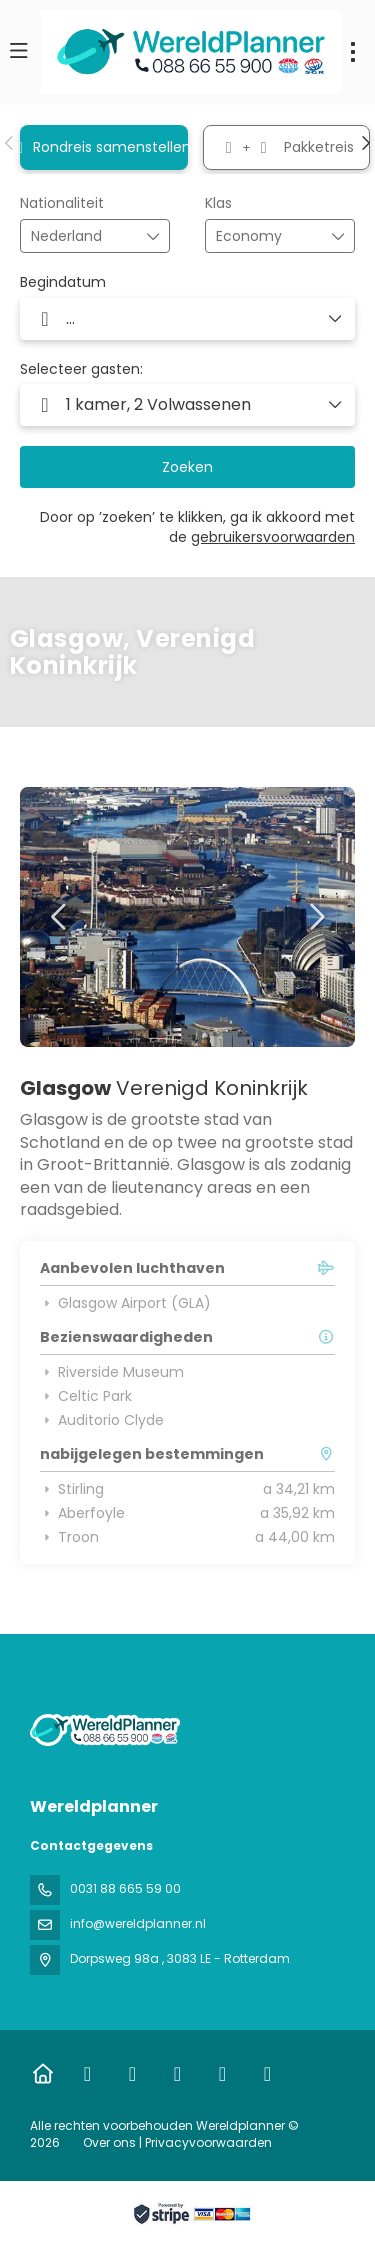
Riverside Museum (112, 1372)
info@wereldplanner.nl (138, 1923)
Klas (218, 203)
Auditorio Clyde (102, 1420)
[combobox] (81, 236)
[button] (10, 143)
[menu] (353, 52)
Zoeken (187, 467)
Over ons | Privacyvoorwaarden (177, 2142)
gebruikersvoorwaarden (273, 537)
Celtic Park (86, 1396)
